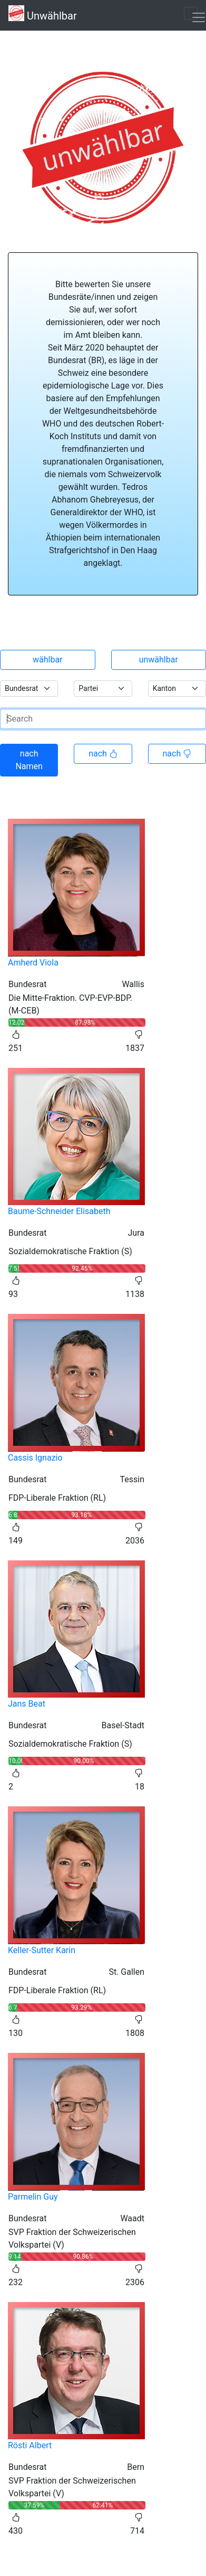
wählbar (48, 660)
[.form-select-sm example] (29, 688)
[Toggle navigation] (191, 13)
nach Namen (28, 760)
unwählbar (158, 660)
